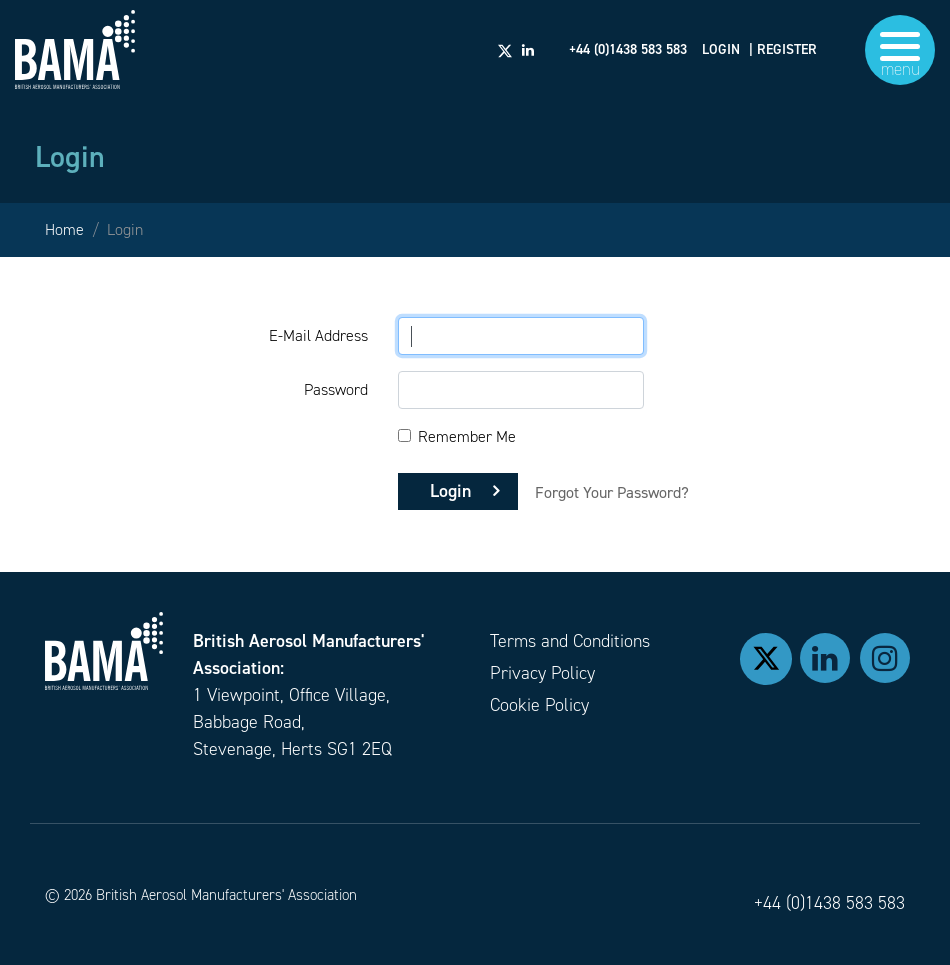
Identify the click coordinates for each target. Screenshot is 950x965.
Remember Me (467, 436)
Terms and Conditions (570, 641)
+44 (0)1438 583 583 (829, 903)
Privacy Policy (542, 673)
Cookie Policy (539, 705)
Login (450, 491)
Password (336, 389)
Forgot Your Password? (612, 492)
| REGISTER (783, 50)
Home (64, 229)
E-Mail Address (318, 335)
